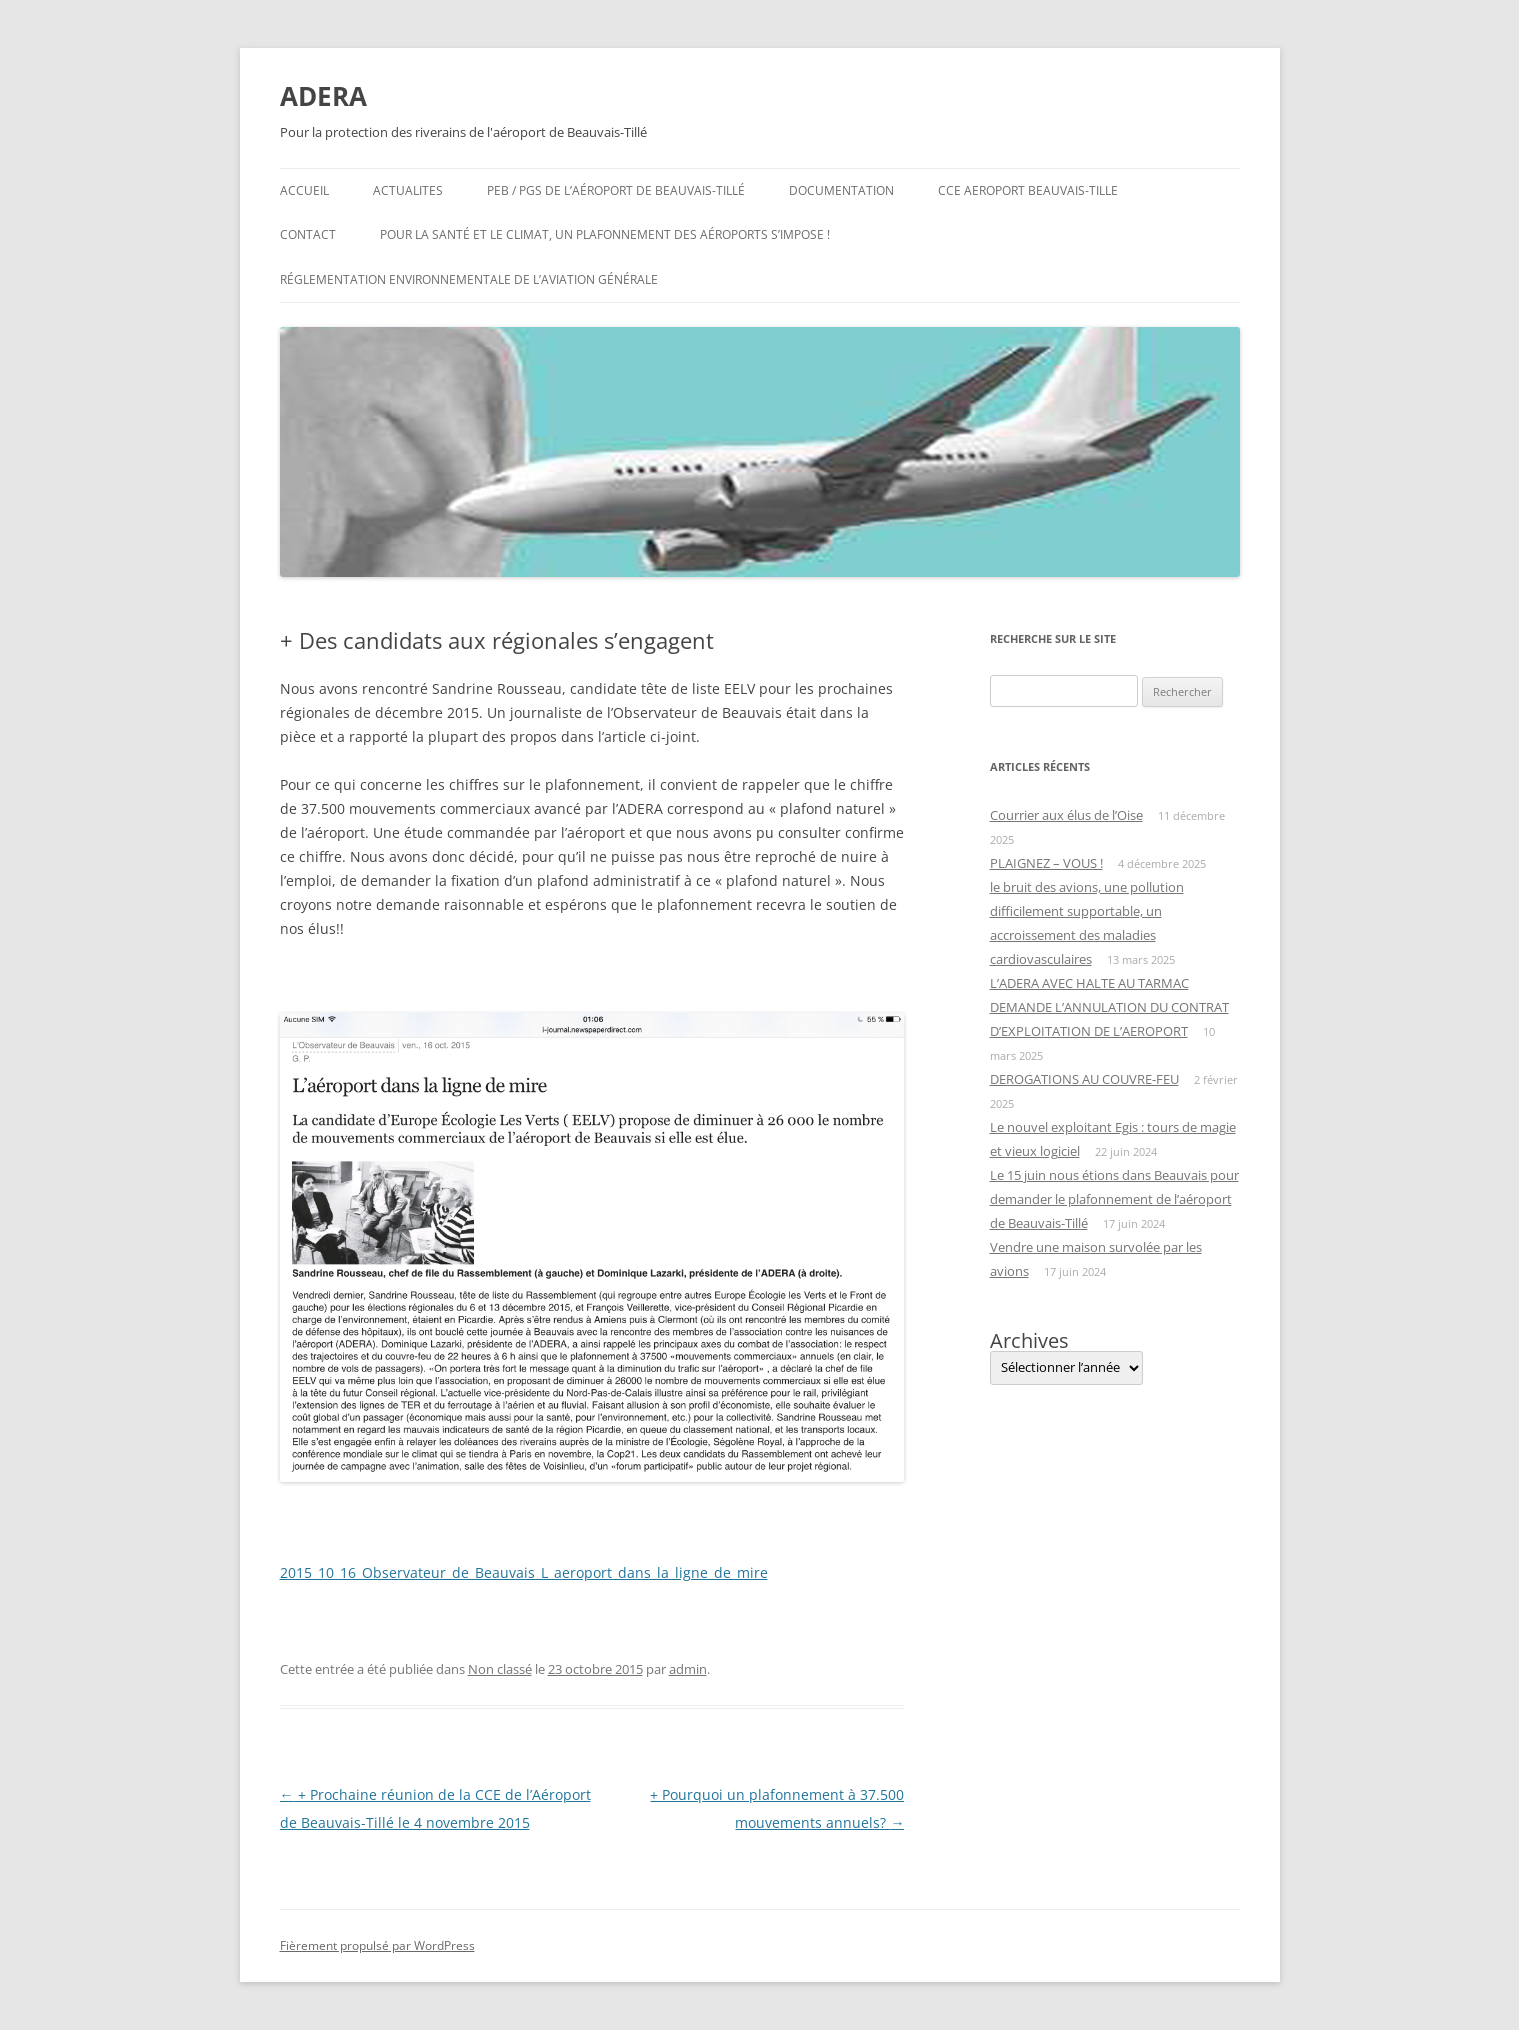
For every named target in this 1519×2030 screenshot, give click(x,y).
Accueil (304, 190)
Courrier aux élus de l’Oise (1066, 815)
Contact (308, 234)
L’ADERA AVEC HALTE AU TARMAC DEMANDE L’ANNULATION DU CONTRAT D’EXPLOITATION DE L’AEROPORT (1109, 1007)
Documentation (841, 190)
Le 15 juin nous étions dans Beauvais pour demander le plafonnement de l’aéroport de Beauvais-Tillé (1114, 1199)
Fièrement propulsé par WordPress (377, 1945)
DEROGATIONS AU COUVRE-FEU (1084, 1079)
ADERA (323, 96)
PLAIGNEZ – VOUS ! (1046, 863)
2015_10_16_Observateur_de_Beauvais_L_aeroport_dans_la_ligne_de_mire (524, 1572)
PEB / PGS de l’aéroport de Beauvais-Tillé (616, 190)
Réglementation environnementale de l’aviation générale (469, 279)
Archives (1029, 1341)
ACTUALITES (408, 190)
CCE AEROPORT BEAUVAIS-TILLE (1028, 190)
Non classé (500, 1669)
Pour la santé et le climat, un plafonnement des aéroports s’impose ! (605, 234)
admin (688, 1669)
